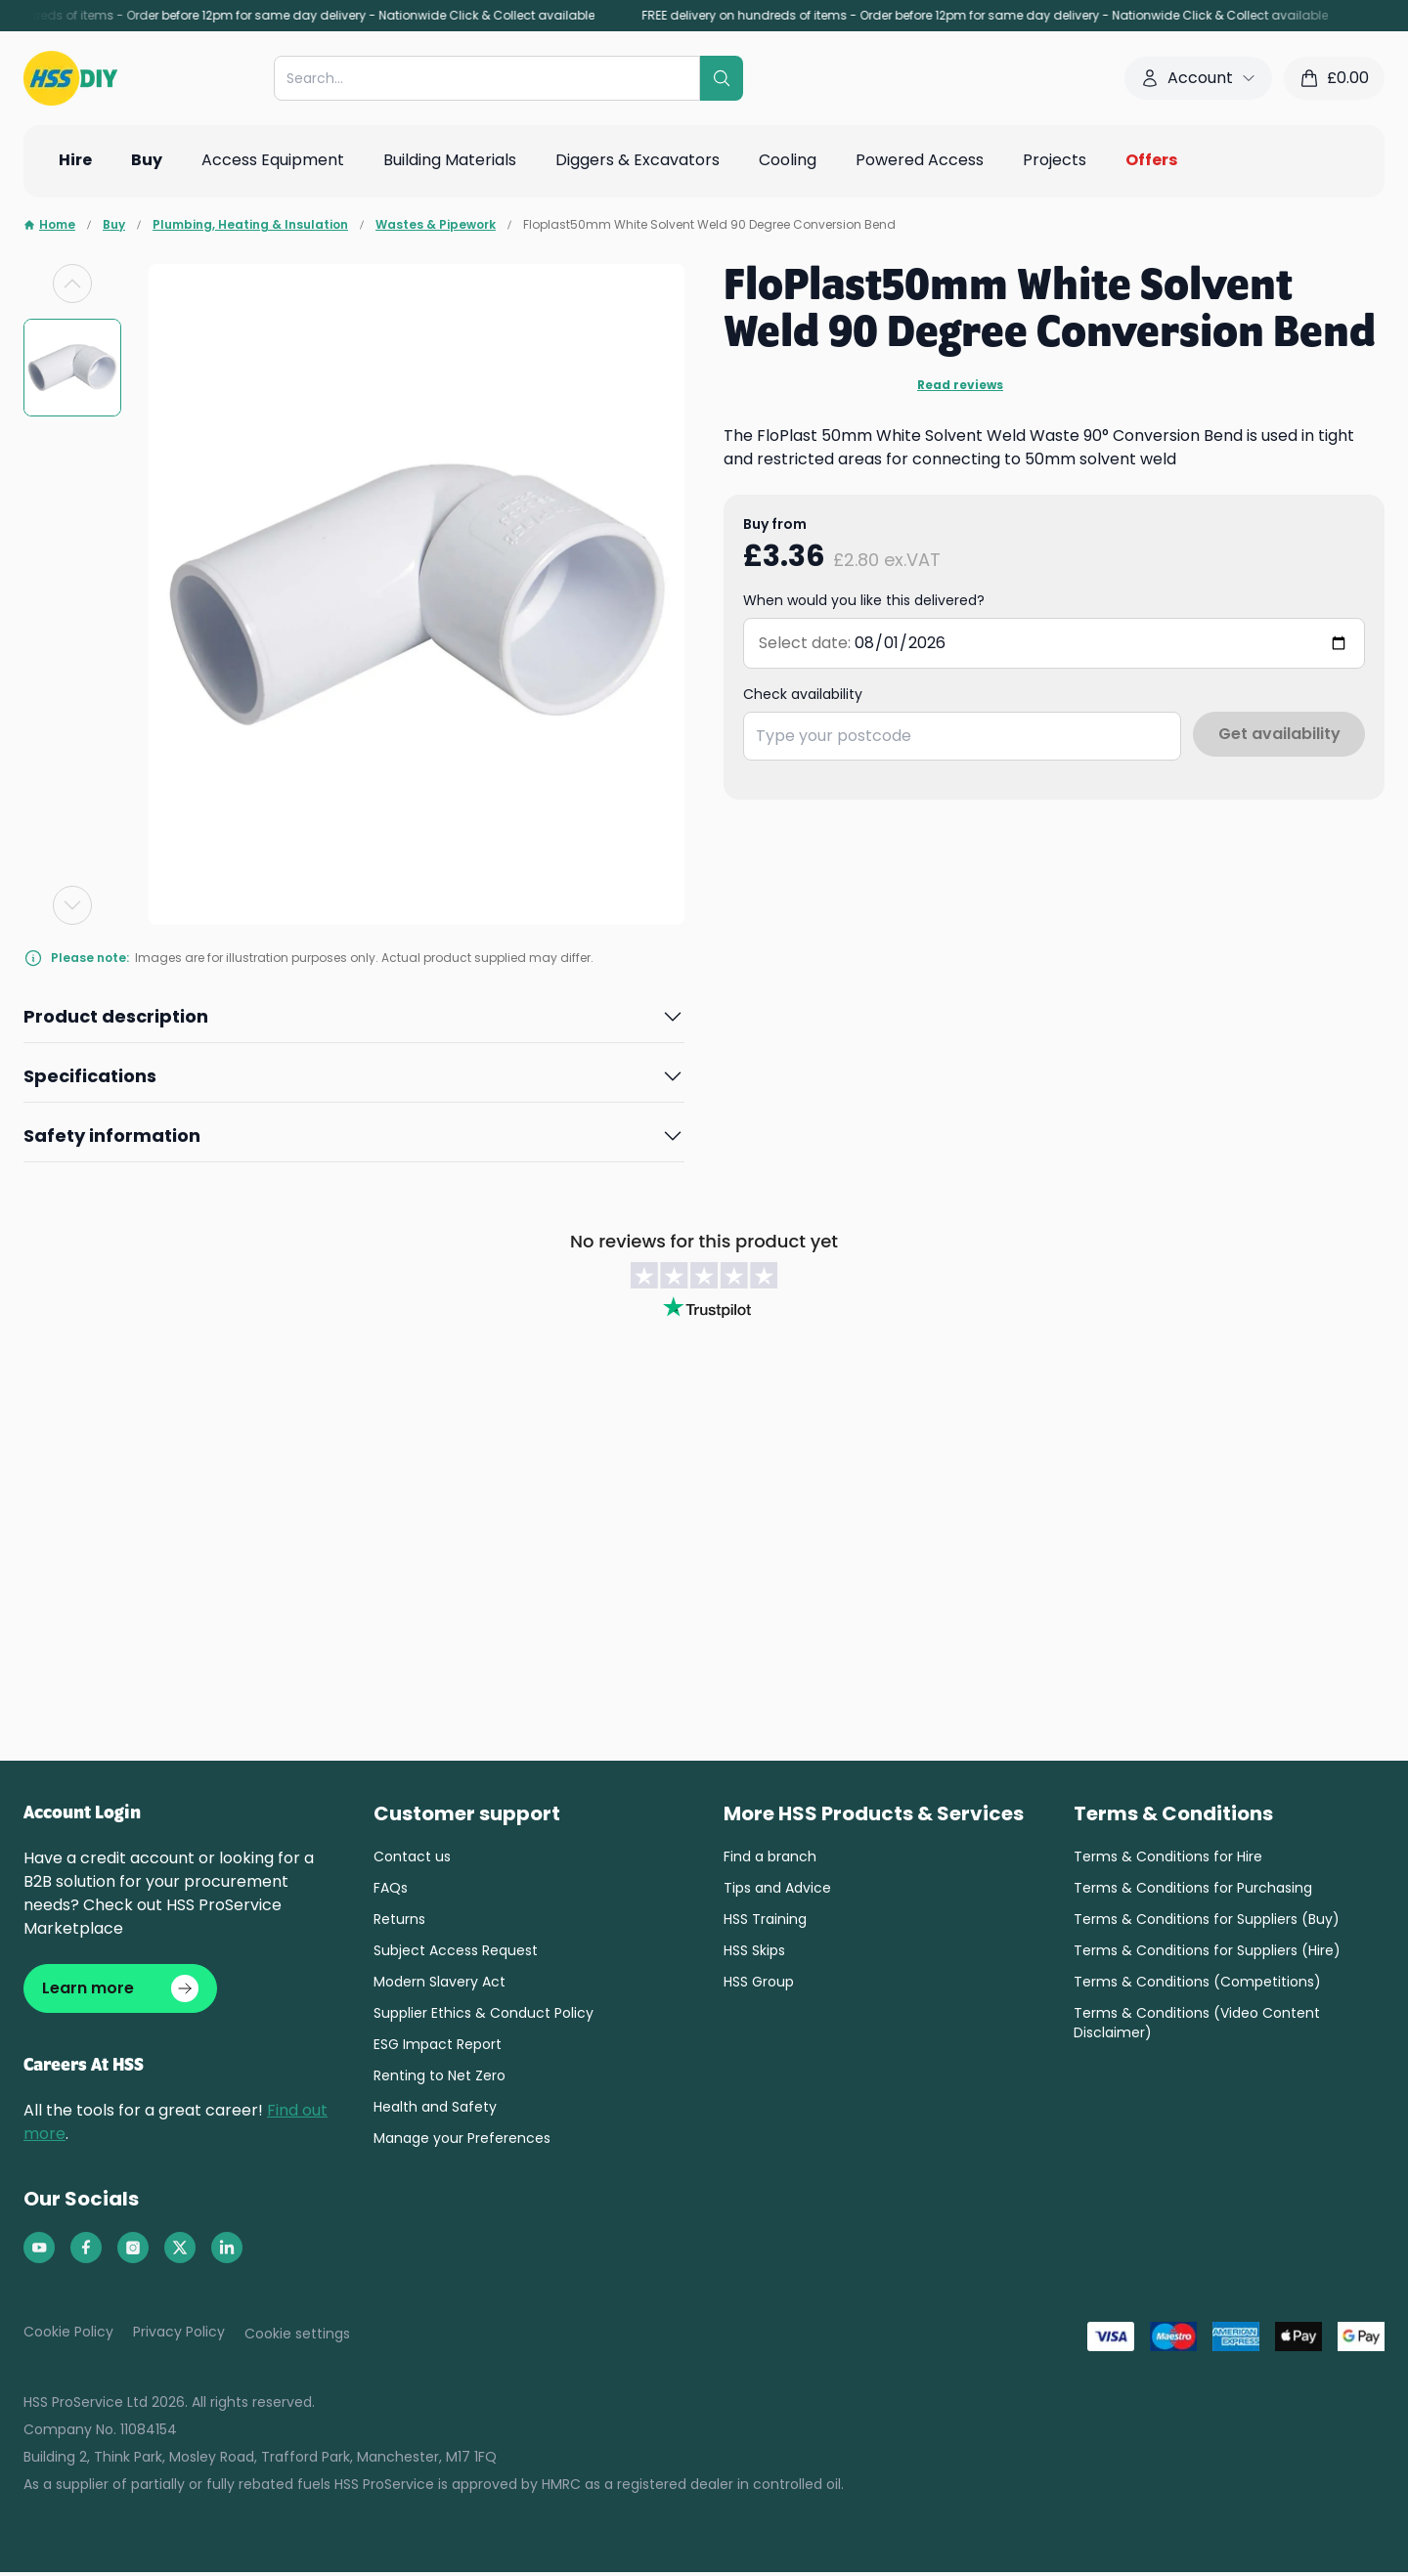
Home (49, 225)
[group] (72, 367)
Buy (114, 225)
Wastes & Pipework (435, 225)
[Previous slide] (72, 283)
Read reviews (960, 385)
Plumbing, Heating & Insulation (250, 225)
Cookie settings (297, 2337)
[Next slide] (72, 905)
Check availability (802, 694)
